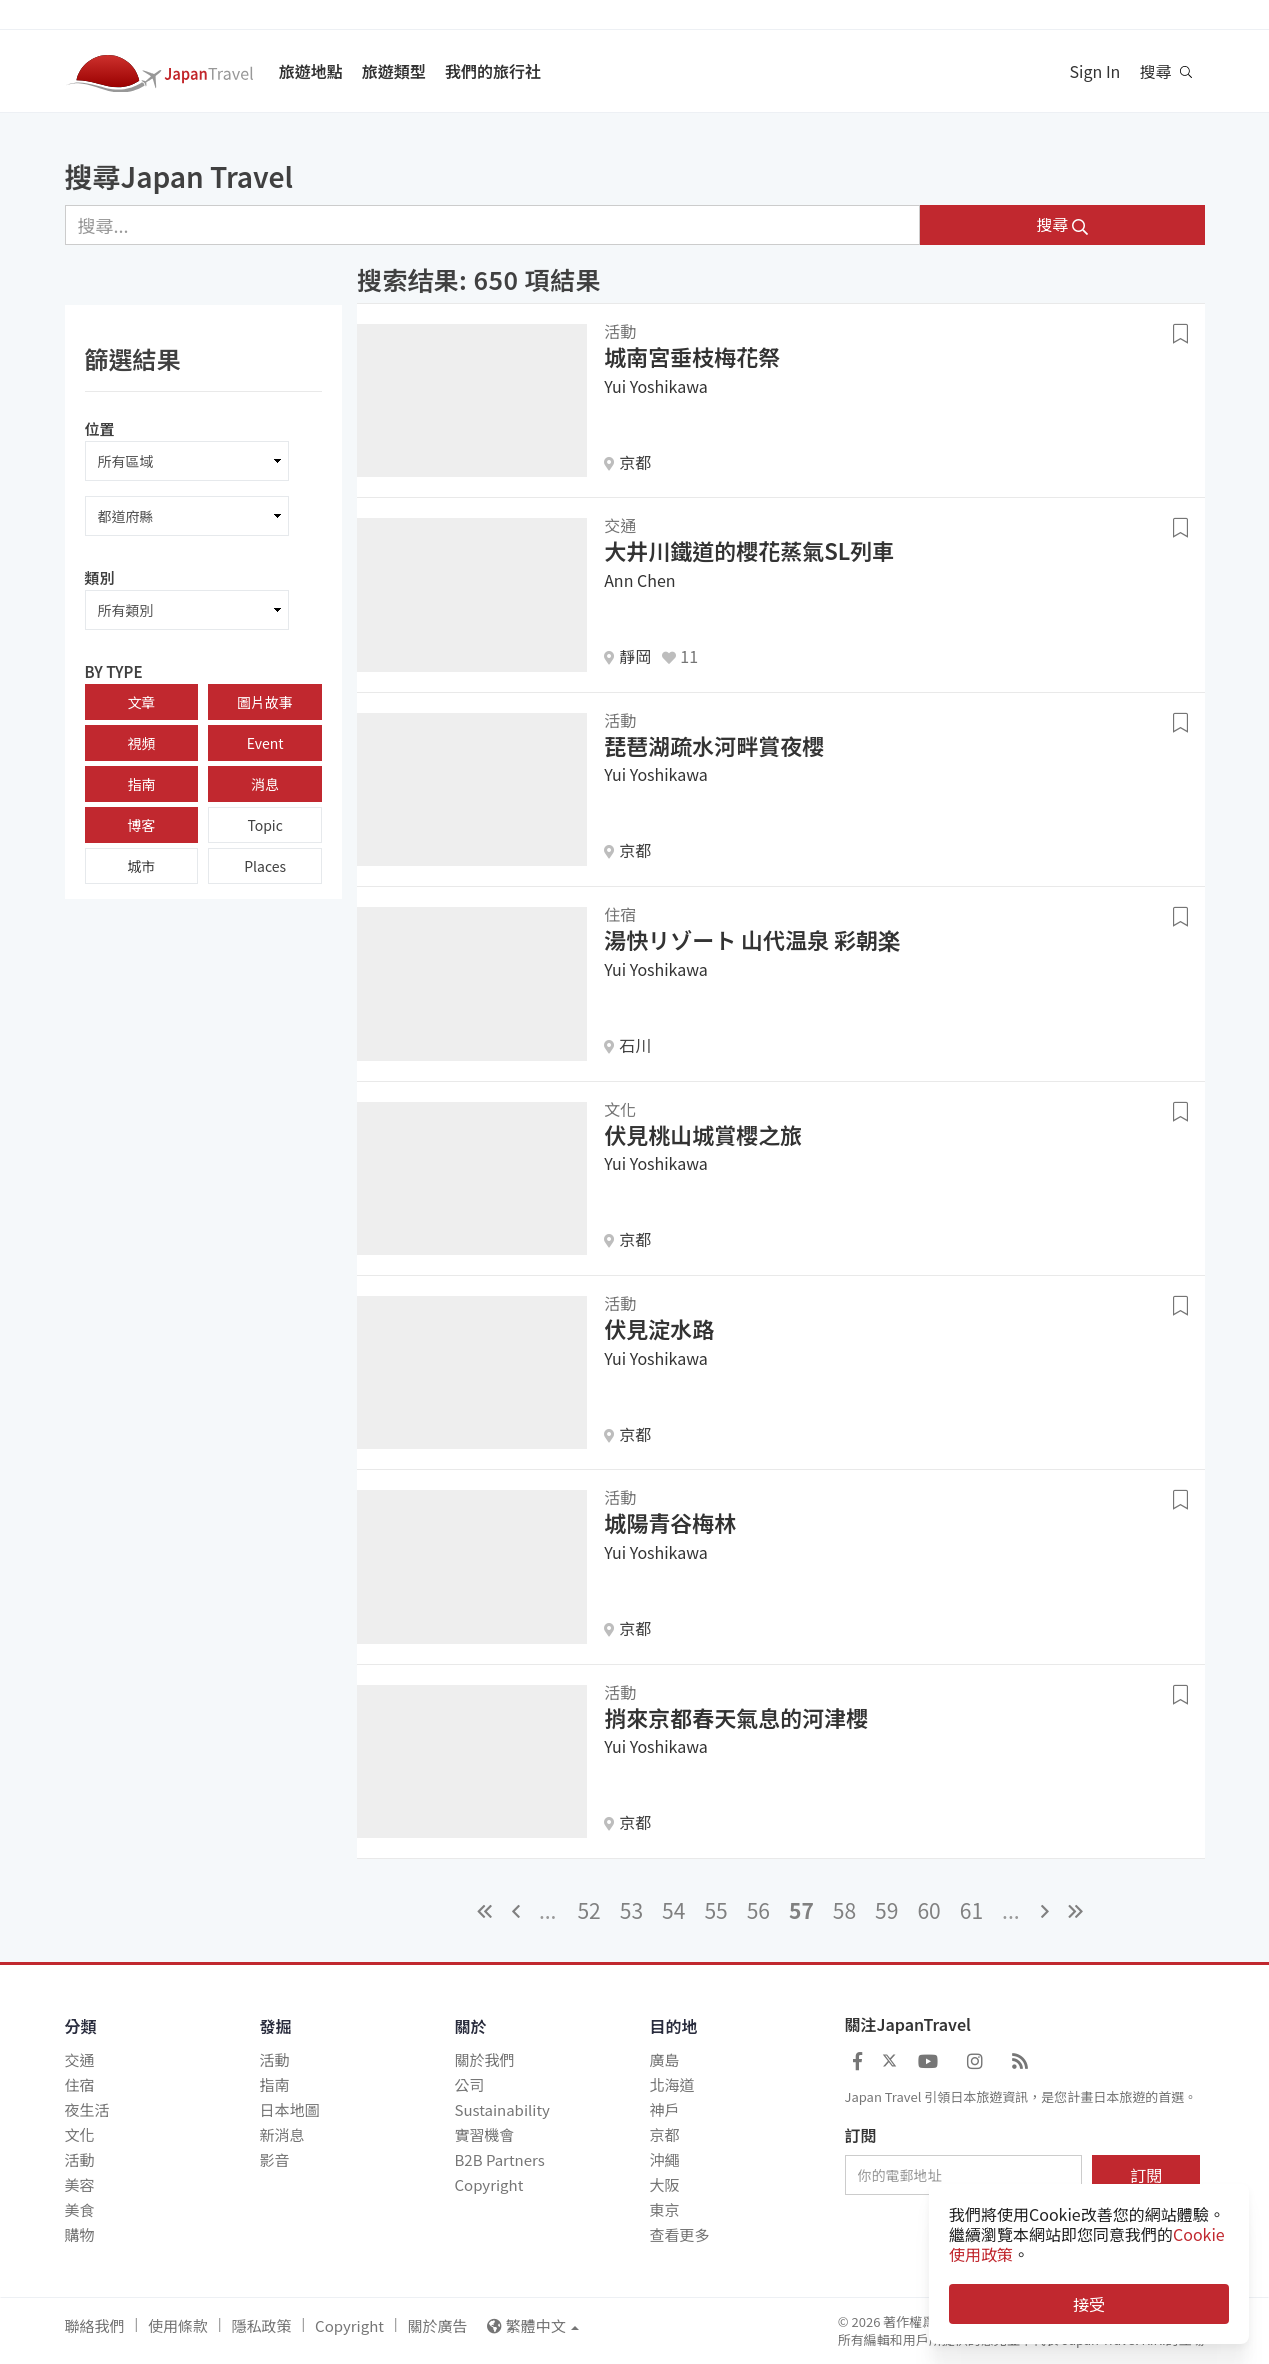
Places (265, 866)
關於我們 (485, 2059)
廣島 (665, 2059)
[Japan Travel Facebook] (857, 2060)
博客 (141, 825)
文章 (141, 702)
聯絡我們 (95, 2325)
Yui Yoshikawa (656, 386)
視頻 (141, 743)
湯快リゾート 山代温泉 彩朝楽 (752, 939)
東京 (665, 2209)
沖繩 (665, 2159)
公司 (470, 2084)
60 (928, 1910)
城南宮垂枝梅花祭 (692, 356)
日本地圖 (290, 2109)
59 (886, 1910)
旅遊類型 (394, 71)
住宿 (80, 2084)
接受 (1089, 2304)
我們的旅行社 (493, 71)
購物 (80, 2234)
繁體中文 (533, 2325)
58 (844, 1910)
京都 (665, 2134)
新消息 (282, 2134)
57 (801, 1910)
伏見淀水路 (659, 1328)
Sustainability (502, 2109)
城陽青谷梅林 (670, 1522)
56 (758, 1910)
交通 (80, 2059)
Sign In (1095, 71)
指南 (141, 784)
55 (715, 1910)
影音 (275, 2159)
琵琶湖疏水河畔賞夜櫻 (714, 745)
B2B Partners (500, 2159)
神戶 (665, 2109)
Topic (264, 825)
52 (588, 1910)
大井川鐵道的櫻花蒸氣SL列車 (749, 550)
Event (265, 743)
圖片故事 (265, 702)
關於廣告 (437, 2325)
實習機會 (485, 2134)
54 (673, 1910)
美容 (80, 2184)
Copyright (489, 2184)
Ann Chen (639, 580)
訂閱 (861, 2136)
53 (631, 1910)
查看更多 (680, 2234)
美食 (80, 2209)
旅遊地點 (311, 71)
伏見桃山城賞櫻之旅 (703, 1134)
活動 (80, 2159)
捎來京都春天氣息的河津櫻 (736, 1717)
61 (971, 1910)
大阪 (665, 2184)
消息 (265, 784)
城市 (141, 866)
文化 (80, 2134)
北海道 (672, 2084)
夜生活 (87, 2109)
